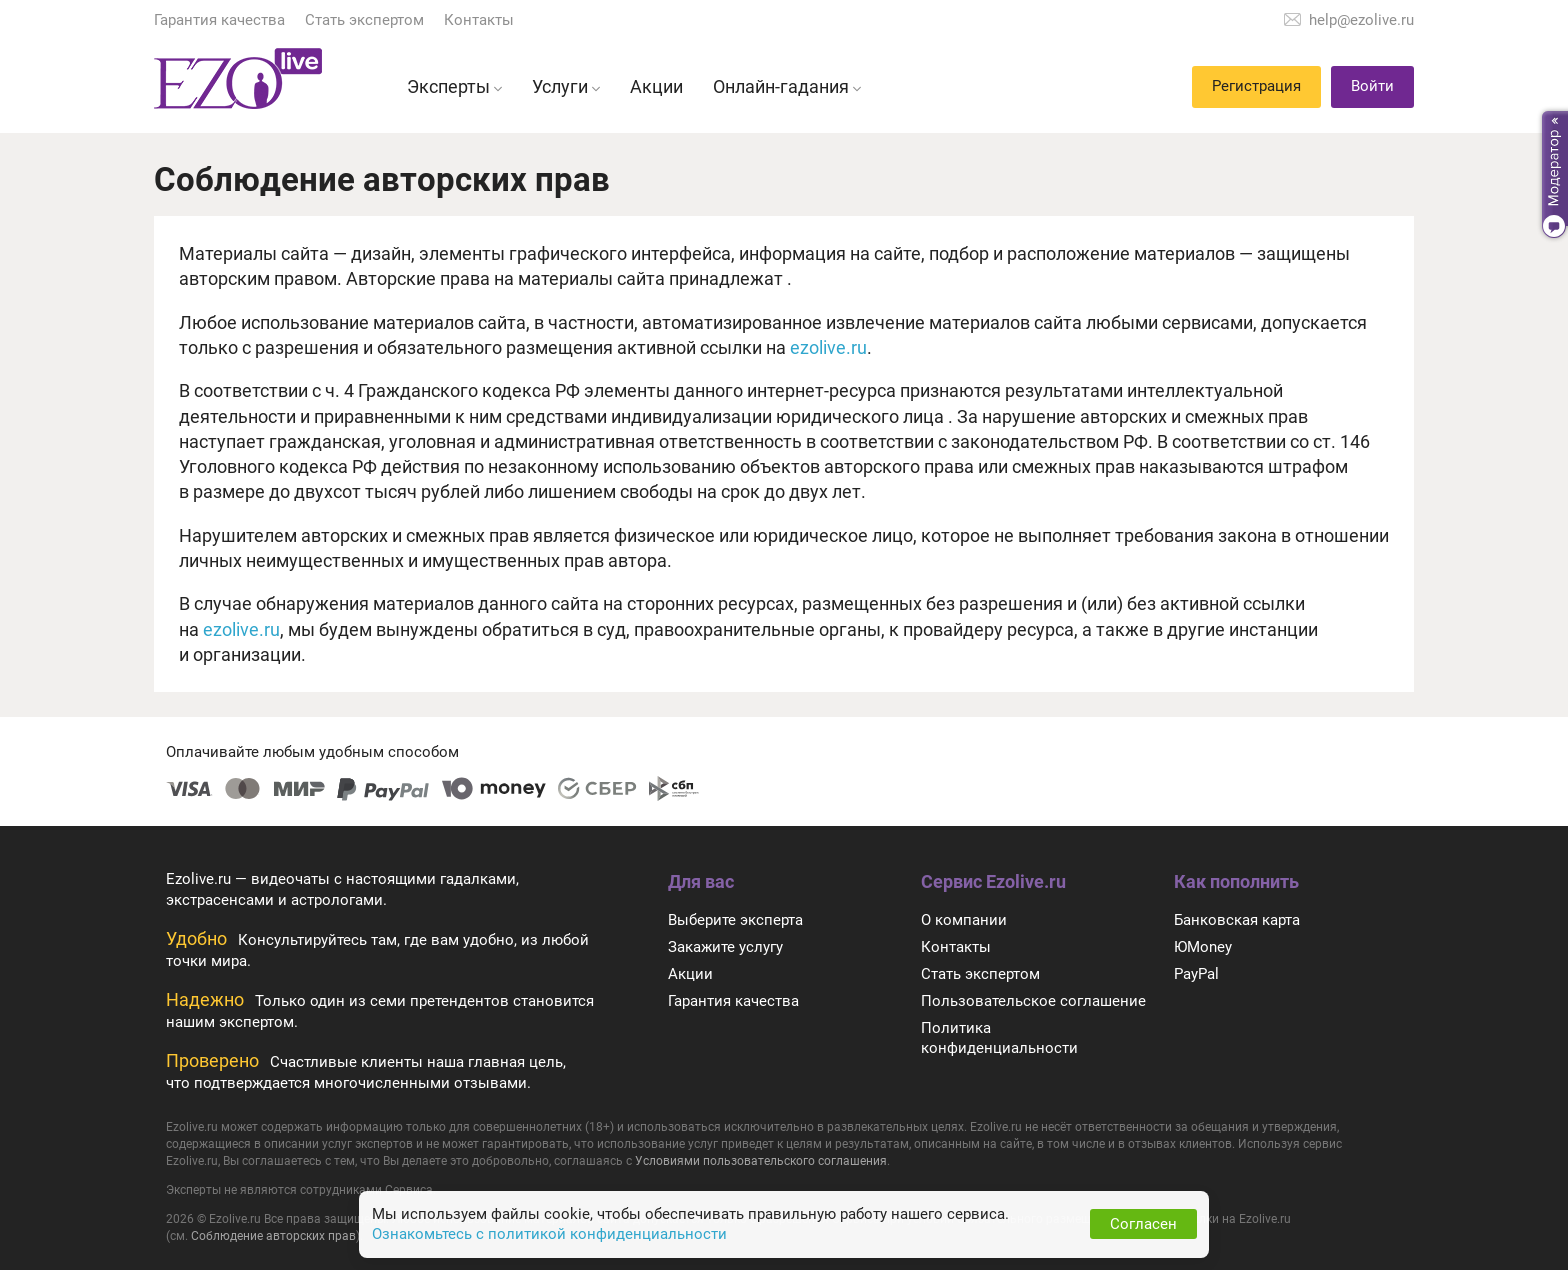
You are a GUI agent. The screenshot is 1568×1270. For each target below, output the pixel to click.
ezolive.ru (828, 347)
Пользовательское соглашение (1033, 1001)
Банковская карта (1237, 920)
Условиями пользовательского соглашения (761, 1161)
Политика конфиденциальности (999, 1038)
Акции (690, 974)
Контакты (479, 20)
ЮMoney (1203, 947)
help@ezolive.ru (1361, 20)
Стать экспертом (364, 20)
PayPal (1196, 974)
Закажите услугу (725, 947)
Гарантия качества (219, 20)
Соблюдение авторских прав (273, 1236)
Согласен (1143, 1224)
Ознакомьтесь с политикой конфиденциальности (549, 1234)
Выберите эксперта (735, 920)
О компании (964, 920)
